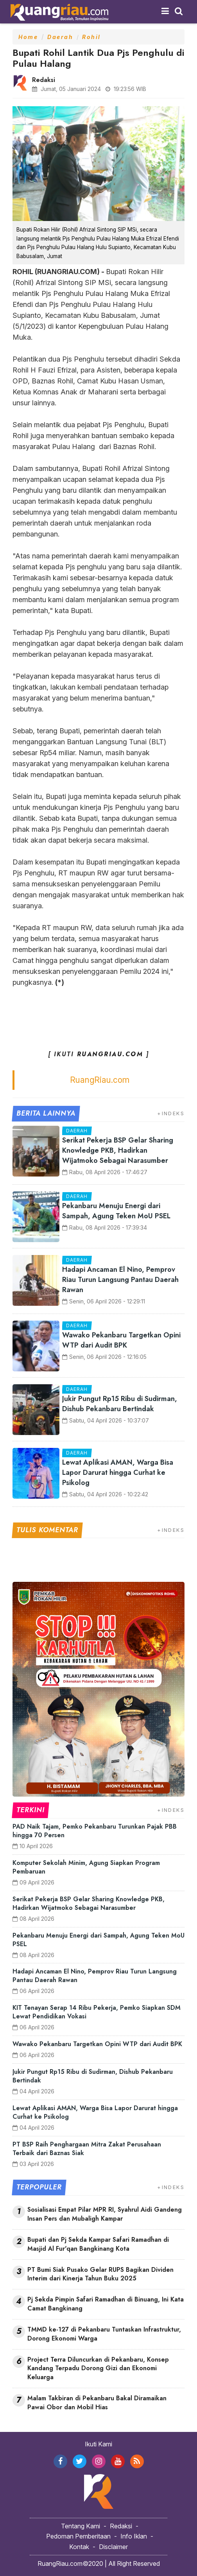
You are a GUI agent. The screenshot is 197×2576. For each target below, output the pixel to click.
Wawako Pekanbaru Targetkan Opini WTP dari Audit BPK (121, 1340)
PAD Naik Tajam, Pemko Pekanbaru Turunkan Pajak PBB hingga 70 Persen (95, 1831)
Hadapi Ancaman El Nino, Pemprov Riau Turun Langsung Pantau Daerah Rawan (120, 1279)
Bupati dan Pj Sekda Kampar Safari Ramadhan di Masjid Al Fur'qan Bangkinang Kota (98, 2244)
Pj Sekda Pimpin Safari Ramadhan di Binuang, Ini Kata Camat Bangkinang (105, 2304)
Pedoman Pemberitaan (78, 2536)
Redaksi (121, 2526)
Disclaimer (113, 2547)
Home (28, 37)
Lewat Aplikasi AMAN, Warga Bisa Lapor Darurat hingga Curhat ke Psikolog (117, 1472)
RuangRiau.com (99, 1080)
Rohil (91, 37)
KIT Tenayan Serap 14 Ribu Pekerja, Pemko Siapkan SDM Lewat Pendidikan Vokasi (97, 2012)
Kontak (79, 2547)
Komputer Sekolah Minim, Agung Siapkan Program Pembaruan (86, 1867)
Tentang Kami (80, 2526)
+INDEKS (170, 1113)
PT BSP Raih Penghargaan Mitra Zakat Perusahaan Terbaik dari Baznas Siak (87, 2148)
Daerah (60, 37)
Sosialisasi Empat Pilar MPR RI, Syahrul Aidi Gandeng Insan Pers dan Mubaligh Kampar (104, 2214)
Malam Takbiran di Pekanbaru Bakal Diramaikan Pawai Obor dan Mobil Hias (97, 2403)
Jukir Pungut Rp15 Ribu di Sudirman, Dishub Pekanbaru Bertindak (119, 1404)
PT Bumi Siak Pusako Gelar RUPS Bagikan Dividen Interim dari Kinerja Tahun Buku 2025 (100, 2274)
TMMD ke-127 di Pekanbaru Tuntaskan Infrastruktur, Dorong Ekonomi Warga (104, 2334)
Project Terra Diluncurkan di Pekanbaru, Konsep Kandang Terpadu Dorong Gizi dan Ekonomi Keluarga (98, 2368)
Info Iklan (133, 2536)
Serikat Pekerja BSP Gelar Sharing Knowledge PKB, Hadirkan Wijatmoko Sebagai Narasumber (117, 1150)
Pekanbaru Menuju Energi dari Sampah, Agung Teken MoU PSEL (116, 1211)
